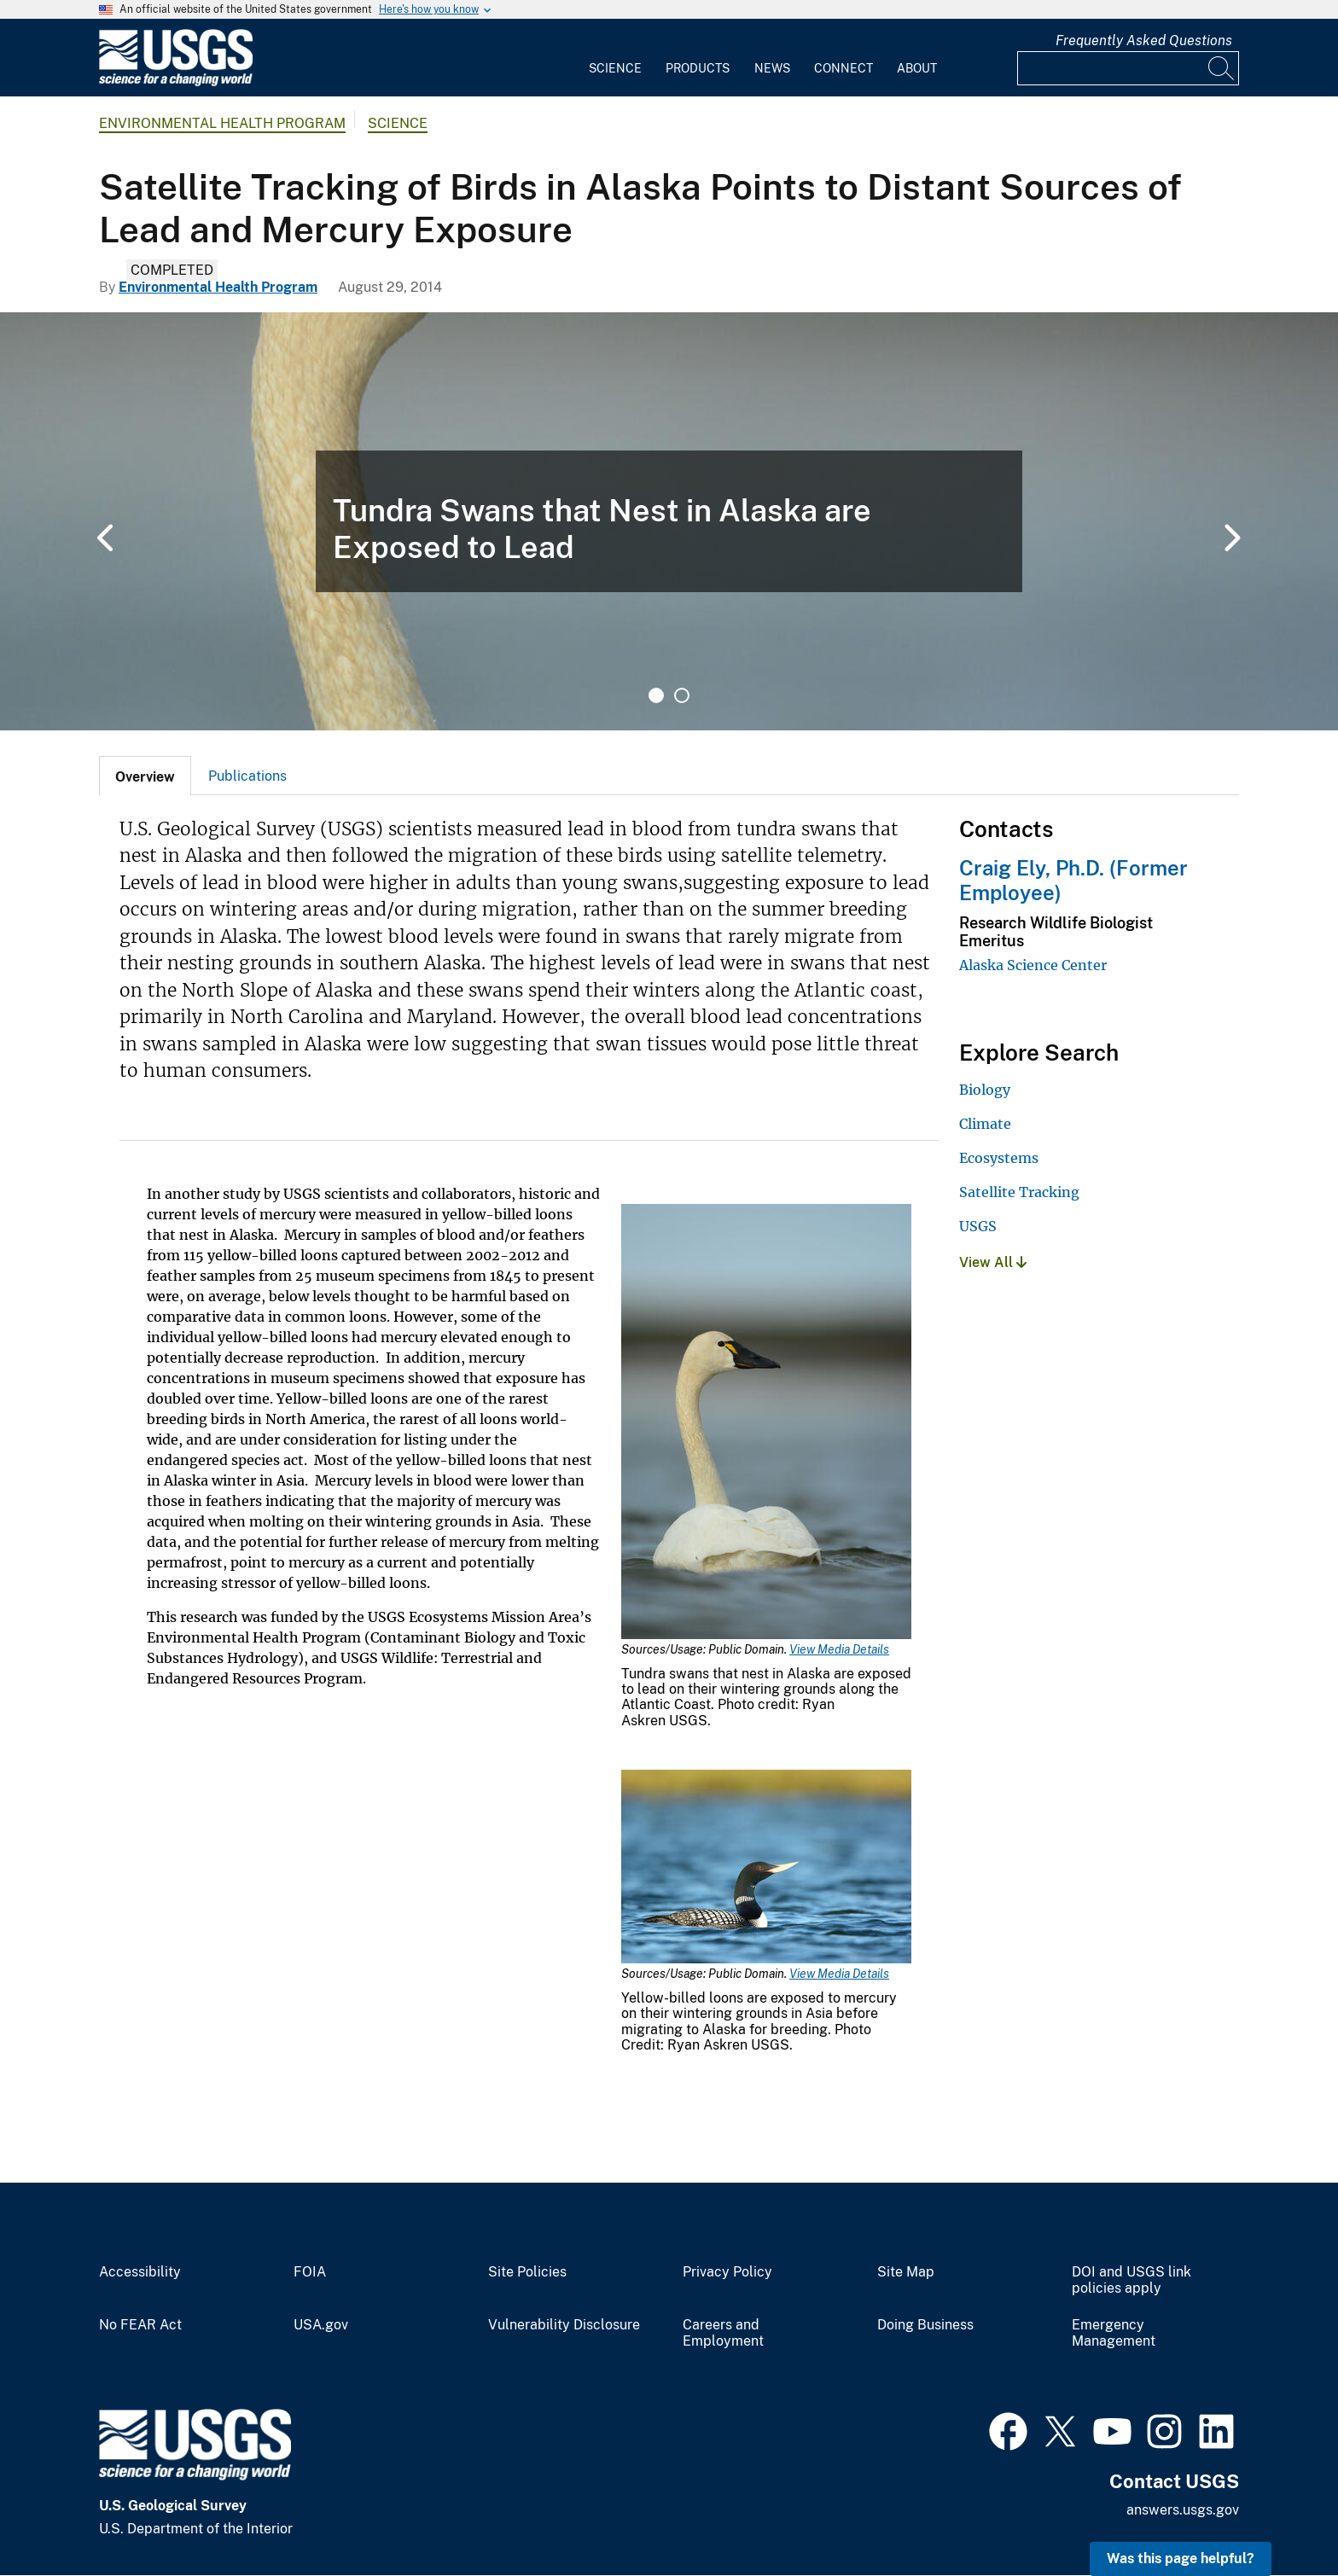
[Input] (1128, 68)
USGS (978, 1226)
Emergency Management (1113, 2333)
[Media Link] (766, 1423)
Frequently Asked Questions (1144, 40)
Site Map (905, 2272)
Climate (985, 1123)
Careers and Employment (723, 2333)
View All (993, 1262)
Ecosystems (998, 1157)
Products (698, 68)
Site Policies (527, 2272)
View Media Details (839, 1649)
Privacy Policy (727, 2272)
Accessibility (140, 2272)
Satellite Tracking (1019, 1192)
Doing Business (925, 2325)
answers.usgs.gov (1182, 2510)
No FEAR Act (140, 2325)
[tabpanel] (669, 521)
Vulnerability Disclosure (564, 2325)
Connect (843, 68)
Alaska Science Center (1033, 965)
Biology (984, 1089)
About (917, 68)
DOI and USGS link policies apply (1131, 2280)
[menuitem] (615, 58)
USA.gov (321, 2325)
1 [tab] (656, 695)
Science (615, 68)
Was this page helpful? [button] (1180, 2558)
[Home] (176, 82)
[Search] (1222, 68)
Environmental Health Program (222, 123)
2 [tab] (681, 695)
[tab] (145, 775)
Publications (247, 776)
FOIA (310, 2272)
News (772, 68)
